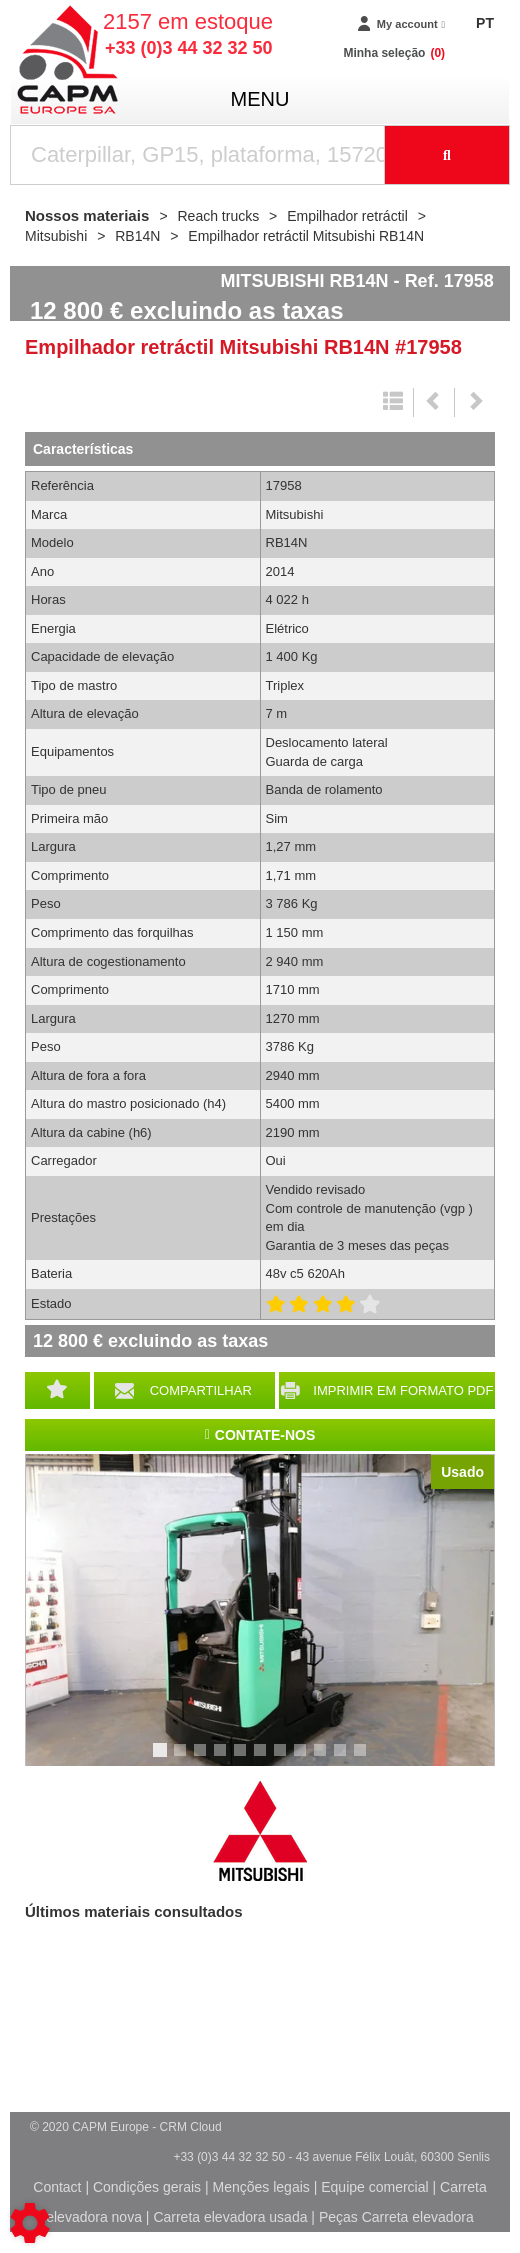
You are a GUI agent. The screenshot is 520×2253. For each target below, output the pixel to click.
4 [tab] (223, 1759)
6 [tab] (263, 1759)
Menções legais (261, 2187)
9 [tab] (323, 1759)
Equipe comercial (374, 2187)
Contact (57, 2187)
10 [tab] (347, 1759)
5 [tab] (243, 1759)
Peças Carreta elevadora (396, 2217)
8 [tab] (303, 1759)
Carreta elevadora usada (230, 2217)
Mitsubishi (260, 1831)
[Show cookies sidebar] (30, 2223)
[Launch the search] (447, 155)
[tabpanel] (260, 1610)
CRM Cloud (191, 2127)
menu (260, 99)
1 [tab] (163, 1759)
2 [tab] (183, 1759)
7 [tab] (283, 1759)
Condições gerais (147, 2187)
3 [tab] (203, 1759)
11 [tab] (367, 1759)
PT (485, 23)
